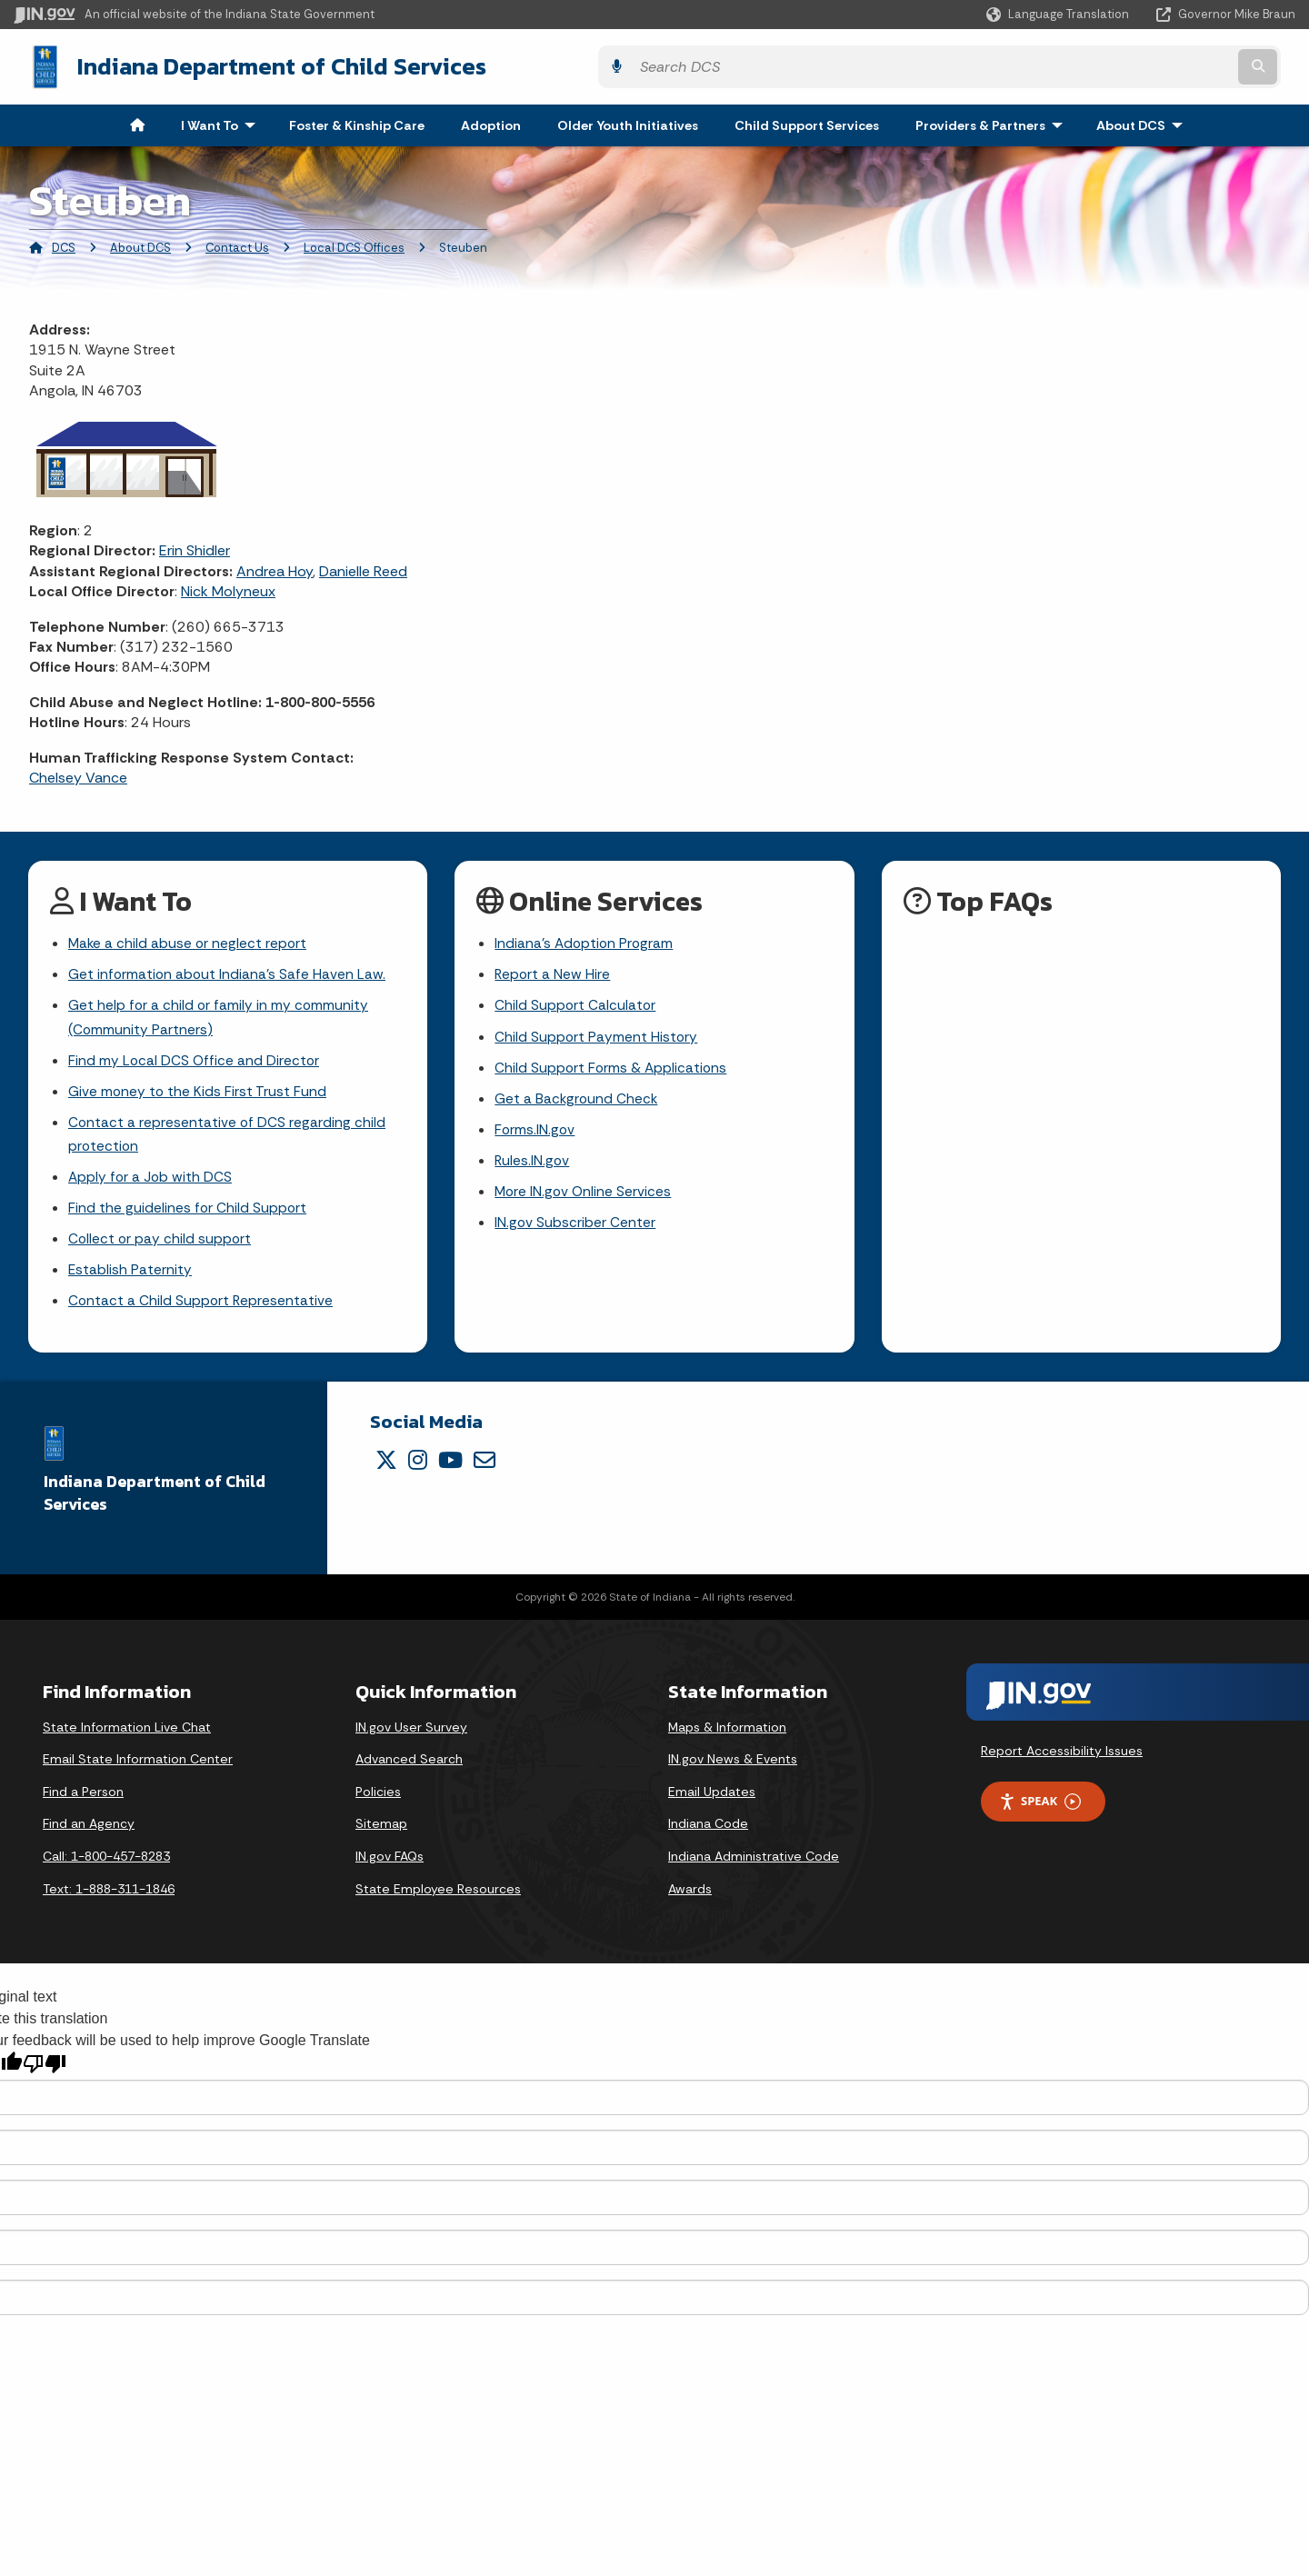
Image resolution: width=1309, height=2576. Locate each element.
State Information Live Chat (127, 1736)
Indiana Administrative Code (753, 1866)
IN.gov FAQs (389, 1866)
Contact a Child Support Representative (201, 1310)
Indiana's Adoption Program (585, 941)
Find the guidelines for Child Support (188, 1213)
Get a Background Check (577, 1101)
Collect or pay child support (161, 1246)
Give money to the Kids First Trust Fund (198, 1093)
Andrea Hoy (274, 567)
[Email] (484, 1470)
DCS (63, 244)
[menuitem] (137, 121)
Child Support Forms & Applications (612, 1068)
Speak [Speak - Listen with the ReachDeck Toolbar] (1040, 1811)
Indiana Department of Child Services (264, 64)
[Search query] (1138, 65)
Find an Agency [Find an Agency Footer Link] (89, 1833)
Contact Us (237, 244)
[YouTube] (450, 1470)
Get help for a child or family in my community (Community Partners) (219, 1017)
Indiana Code (708, 1833)
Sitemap (381, 1833)
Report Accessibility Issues (1062, 1760)
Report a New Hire (553, 973)
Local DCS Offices (354, 244)
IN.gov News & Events (732, 1769)
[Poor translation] (44, 2074)
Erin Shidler (194, 547)
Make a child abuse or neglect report (189, 941)
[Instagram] (417, 1470)
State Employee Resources (438, 1898)
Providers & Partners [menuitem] (993, 122)
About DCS (140, 244)
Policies (378, 1801)
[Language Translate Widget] (1059, 14)
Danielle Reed (363, 567)
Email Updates (711, 1801)
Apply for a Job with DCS (151, 1182)
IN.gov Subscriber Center (575, 1228)
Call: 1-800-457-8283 (106, 1866)
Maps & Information (727, 1736)
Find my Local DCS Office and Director (195, 1061)
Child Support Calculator (576, 1004)
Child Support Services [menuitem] (806, 122)
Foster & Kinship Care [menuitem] (357, 122)
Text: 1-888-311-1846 (109, 1898)
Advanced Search (409, 1769)
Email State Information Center (138, 1769)
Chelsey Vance (78, 774)
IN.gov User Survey (411, 1736)
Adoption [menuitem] (491, 122)
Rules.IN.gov (533, 1164)
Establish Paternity (130, 1278)
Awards (690, 1898)
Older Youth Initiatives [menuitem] (627, 122)
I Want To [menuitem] (222, 122)
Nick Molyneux (228, 588)
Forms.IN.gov (535, 1133)
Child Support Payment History (597, 1036)
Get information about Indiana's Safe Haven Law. (228, 973)
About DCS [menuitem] (1143, 122)
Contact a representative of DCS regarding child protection (227, 1138)
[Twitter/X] (386, 1470)
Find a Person (83, 1801)
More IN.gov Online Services (584, 1196)
